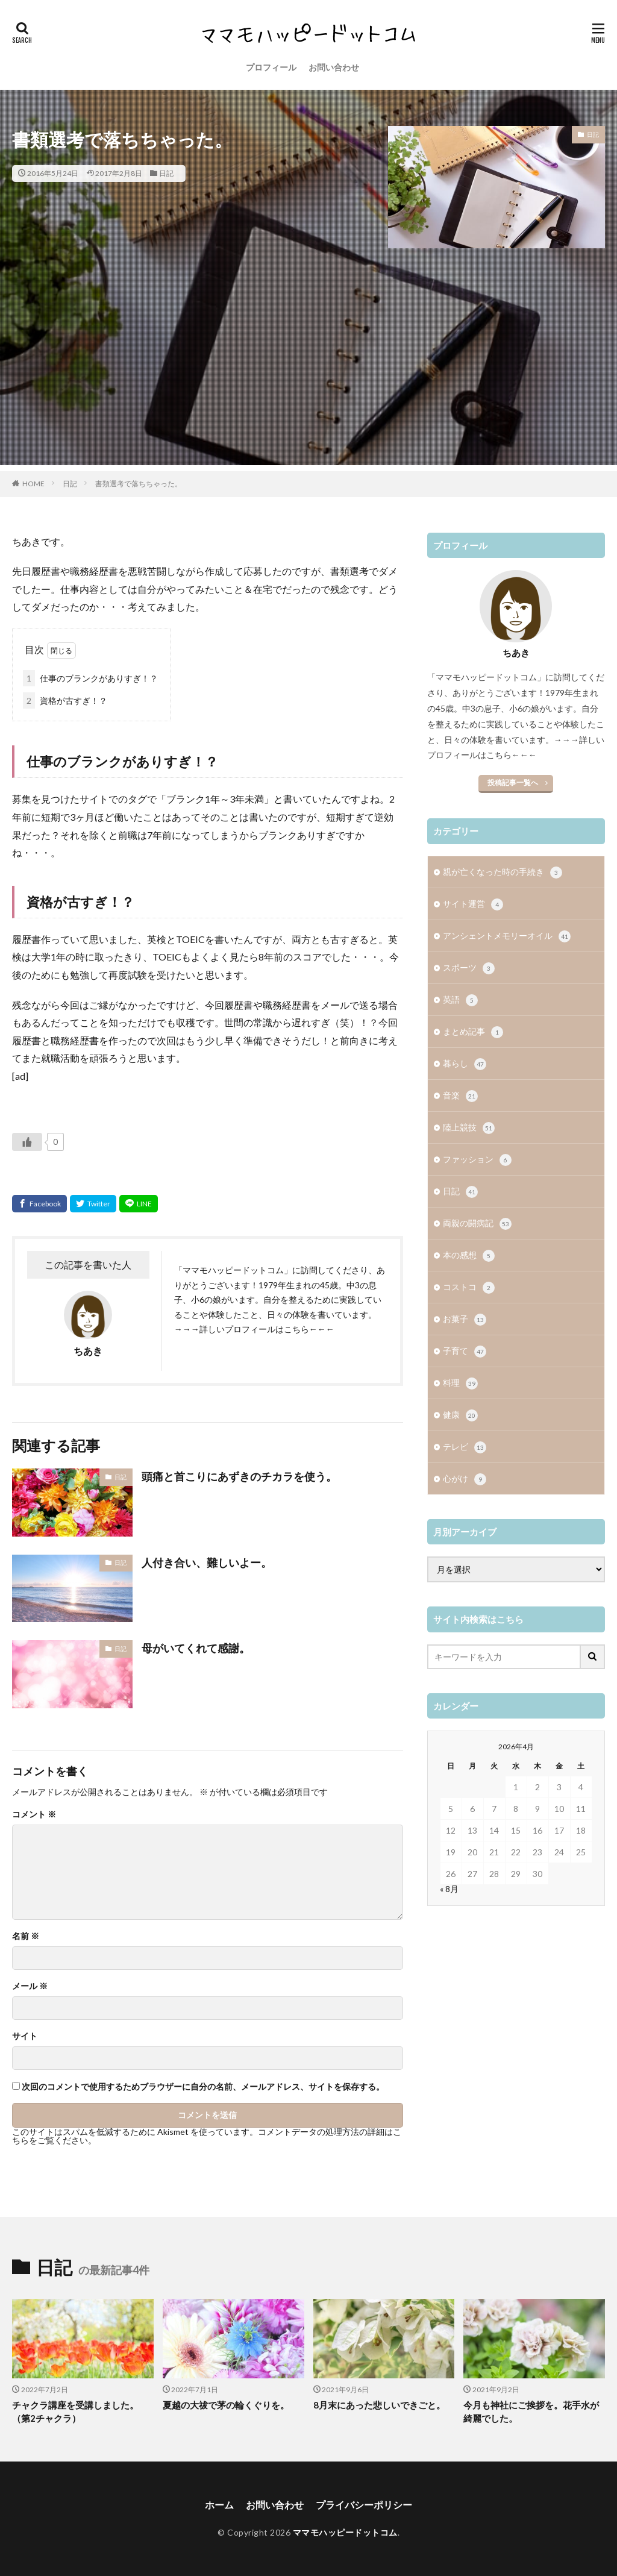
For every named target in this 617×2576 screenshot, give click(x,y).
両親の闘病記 (477, 1224)
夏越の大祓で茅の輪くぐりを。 (226, 2404)
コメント (34, 1814)
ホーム (219, 2504)
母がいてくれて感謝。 (196, 1648)
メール (30, 1986)
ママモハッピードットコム (345, 2532)
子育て (464, 1352)
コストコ (469, 1288)
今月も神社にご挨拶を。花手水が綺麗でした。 (531, 2411)
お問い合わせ (333, 67)
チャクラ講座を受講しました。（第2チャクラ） (75, 2411)
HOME (33, 483)
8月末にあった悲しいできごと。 (379, 2404)
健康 (460, 1415)
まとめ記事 (473, 1032)
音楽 (460, 1096)
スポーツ (469, 968)
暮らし (464, 1064)
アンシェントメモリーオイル (507, 936)
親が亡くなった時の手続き (502, 873)
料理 (460, 1383)
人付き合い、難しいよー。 (207, 1562)
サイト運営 (473, 904)
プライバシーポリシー (364, 2504)
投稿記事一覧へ (512, 782)
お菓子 (464, 1320)
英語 (460, 1000)
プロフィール (271, 67)
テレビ (464, 1447)
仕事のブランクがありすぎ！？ (90, 678)
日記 (166, 173)
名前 (25, 1936)
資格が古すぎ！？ (65, 700)
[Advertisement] (308, 380)
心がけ (464, 1479)
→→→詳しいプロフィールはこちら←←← (254, 1329)
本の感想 (469, 1256)
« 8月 (449, 1889)
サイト (24, 2036)
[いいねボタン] (27, 1142)
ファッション (477, 1160)
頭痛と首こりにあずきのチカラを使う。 (239, 1476)
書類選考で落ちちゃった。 (138, 483)
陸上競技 (469, 1128)
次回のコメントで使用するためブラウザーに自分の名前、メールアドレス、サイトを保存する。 (203, 2086)
